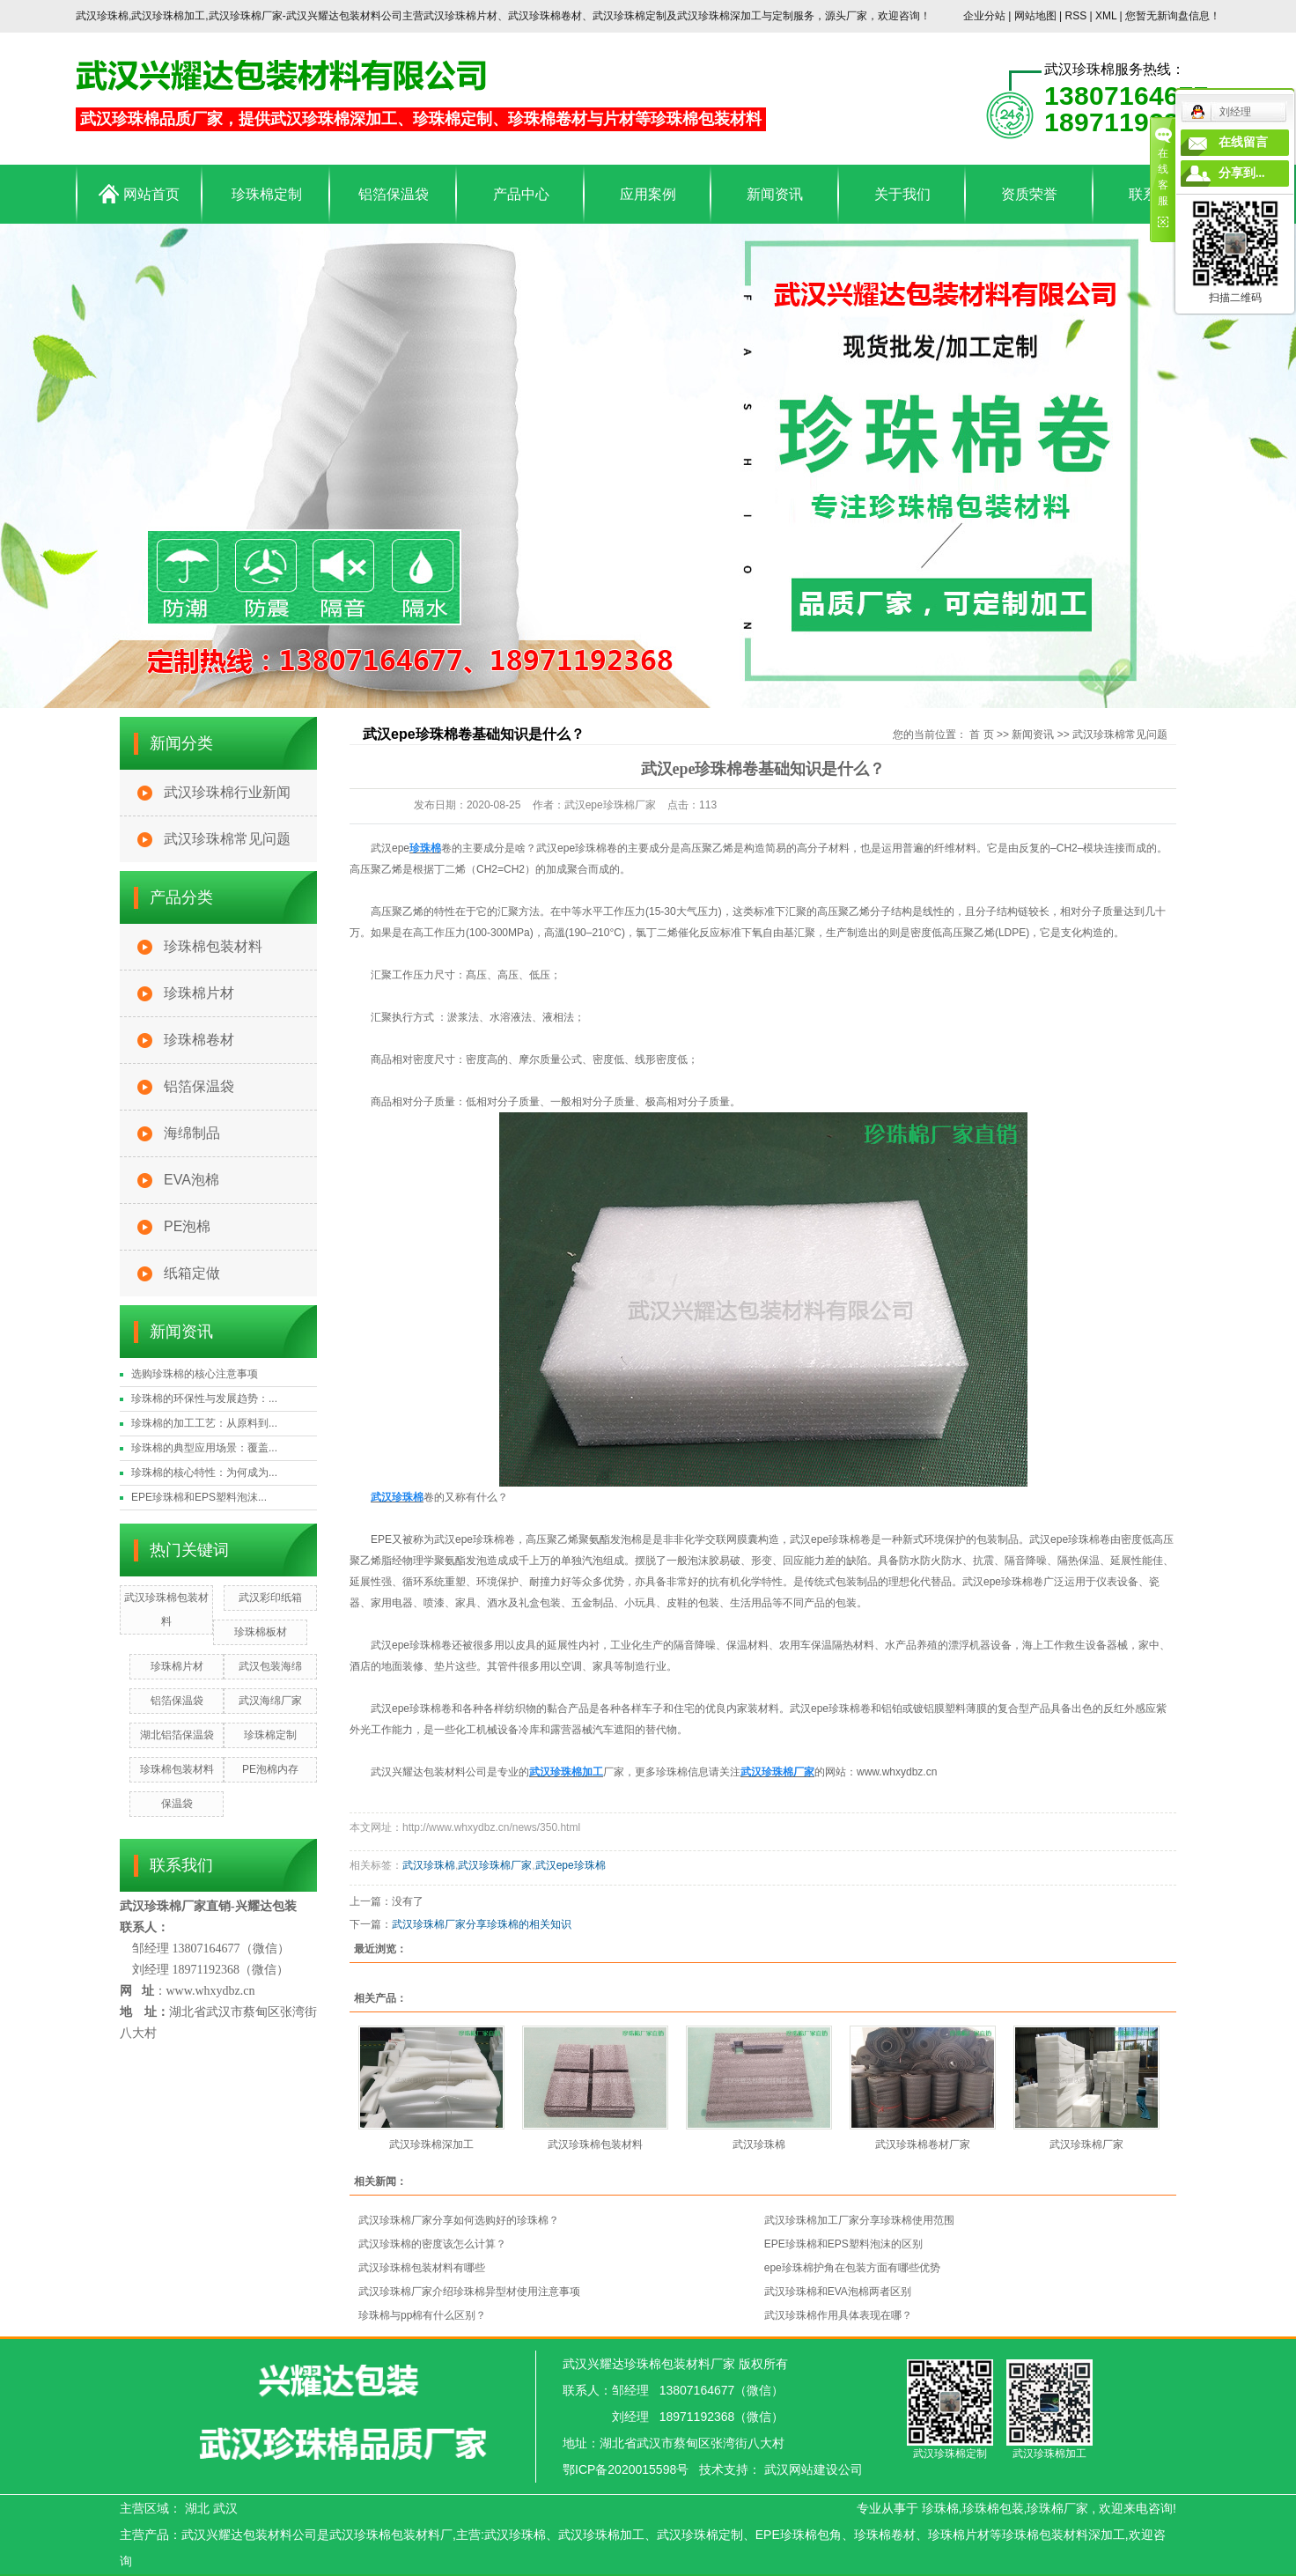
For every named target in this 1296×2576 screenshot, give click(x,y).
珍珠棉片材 (199, 992)
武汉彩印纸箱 (270, 1597)
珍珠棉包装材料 (213, 946)
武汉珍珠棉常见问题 (227, 838)
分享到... (1242, 173)
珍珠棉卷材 (199, 1039)
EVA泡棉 (191, 1179)
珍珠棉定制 (267, 194)
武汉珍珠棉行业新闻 (227, 792)
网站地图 (1036, 16)
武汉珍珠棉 (428, 1865)
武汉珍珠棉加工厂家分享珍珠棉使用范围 (859, 2220)
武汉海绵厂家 (270, 1700)
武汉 (225, 2508)
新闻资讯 (775, 194)
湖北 (197, 2508)
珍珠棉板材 (260, 1632)
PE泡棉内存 (270, 1769)
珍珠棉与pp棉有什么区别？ (422, 2315)
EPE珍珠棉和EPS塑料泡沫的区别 (843, 2244)
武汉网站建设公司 (813, 2469)
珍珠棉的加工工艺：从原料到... (204, 1423)
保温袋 (177, 1803)
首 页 (981, 734)
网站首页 (139, 193)
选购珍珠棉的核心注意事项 (194, 1374)
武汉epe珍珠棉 (570, 1865)
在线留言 (1243, 142)
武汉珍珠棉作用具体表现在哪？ (838, 2315)
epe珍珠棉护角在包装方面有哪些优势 (852, 2268)
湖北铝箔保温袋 (177, 1735)
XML (1105, 16)
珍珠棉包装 (993, 2508)
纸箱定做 (192, 1273)
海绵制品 (192, 1133)
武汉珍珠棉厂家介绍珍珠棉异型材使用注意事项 (469, 2291)
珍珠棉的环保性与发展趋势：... (204, 1398)
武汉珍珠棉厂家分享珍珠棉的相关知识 (481, 1924)
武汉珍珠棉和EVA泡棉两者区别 (837, 2291)
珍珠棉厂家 (1057, 2508)
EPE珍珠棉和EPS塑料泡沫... (199, 1497)
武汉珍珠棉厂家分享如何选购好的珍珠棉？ (458, 2220)
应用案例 (648, 194)
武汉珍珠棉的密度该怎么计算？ (432, 2244)
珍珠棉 (940, 2508)
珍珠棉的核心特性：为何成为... (204, 1472)
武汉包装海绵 (270, 1666)
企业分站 (984, 16)
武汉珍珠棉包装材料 (595, 2144)
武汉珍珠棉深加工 (431, 2144)
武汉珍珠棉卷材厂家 (922, 2144)
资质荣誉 (1029, 194)
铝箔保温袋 (393, 194)
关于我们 (902, 194)
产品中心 (521, 194)
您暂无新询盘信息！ (1172, 16)
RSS (1075, 16)
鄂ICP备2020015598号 (625, 2469)
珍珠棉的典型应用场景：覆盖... (204, 1448)
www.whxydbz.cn (897, 1772)
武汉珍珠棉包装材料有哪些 (421, 2268)
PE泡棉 (187, 1226)
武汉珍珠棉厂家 (495, 1865)
